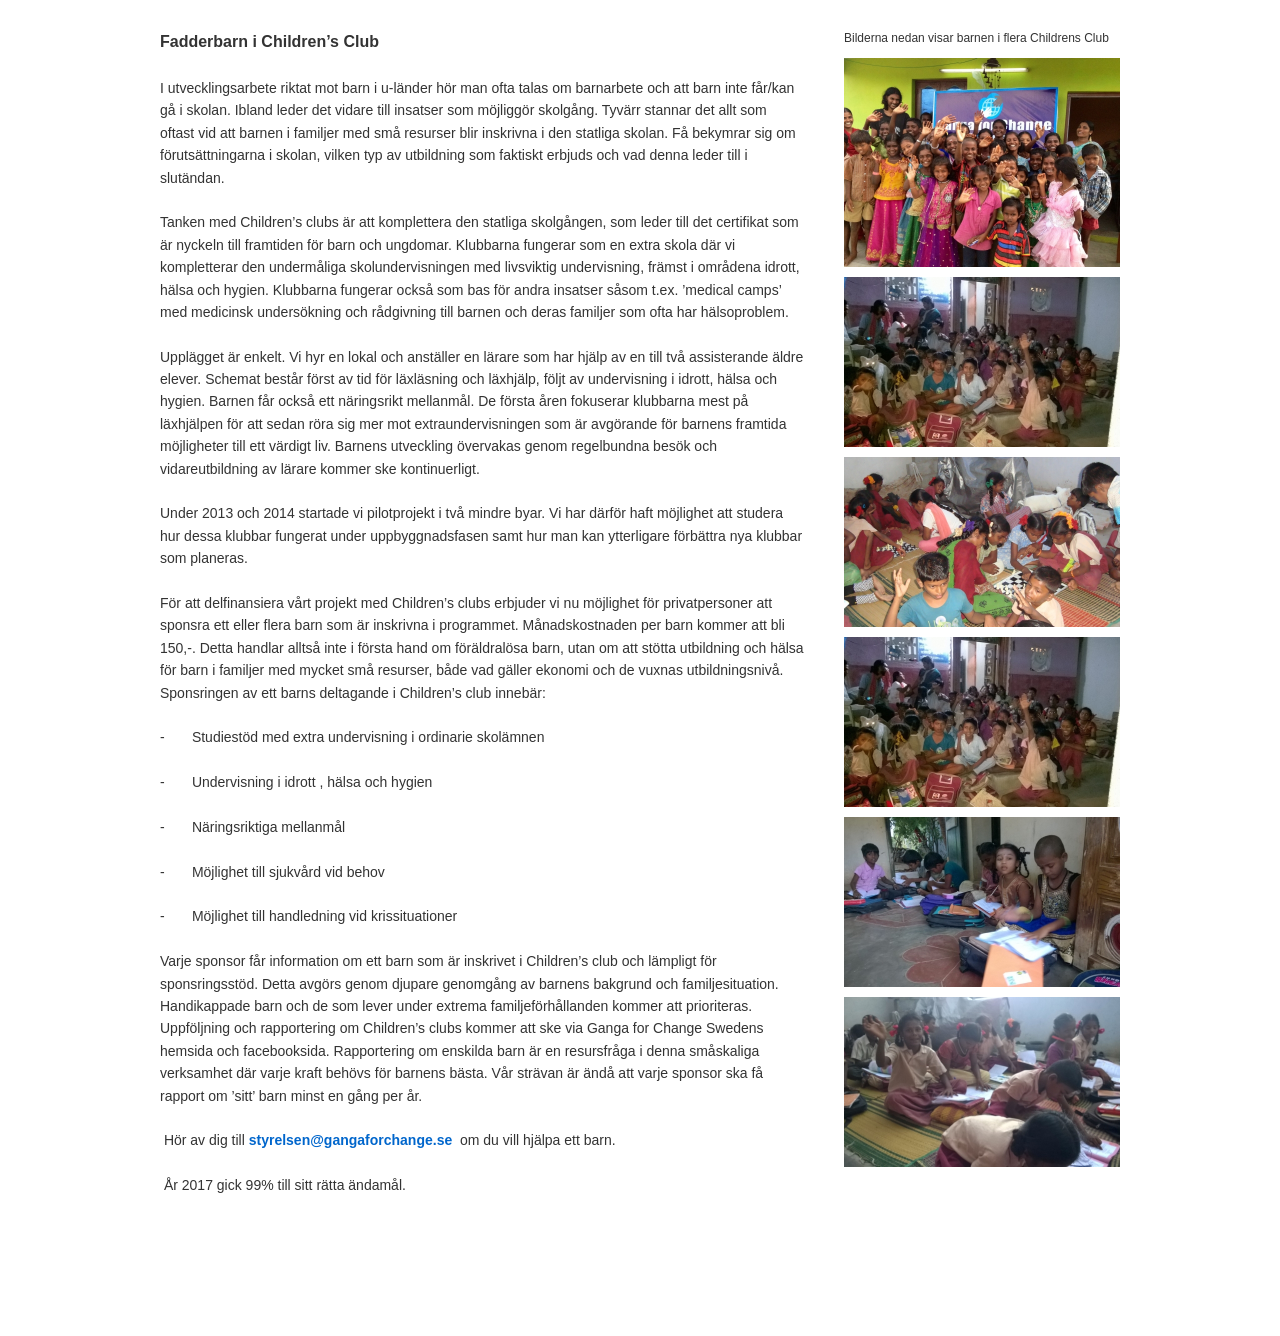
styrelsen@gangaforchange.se (351, 1140)
